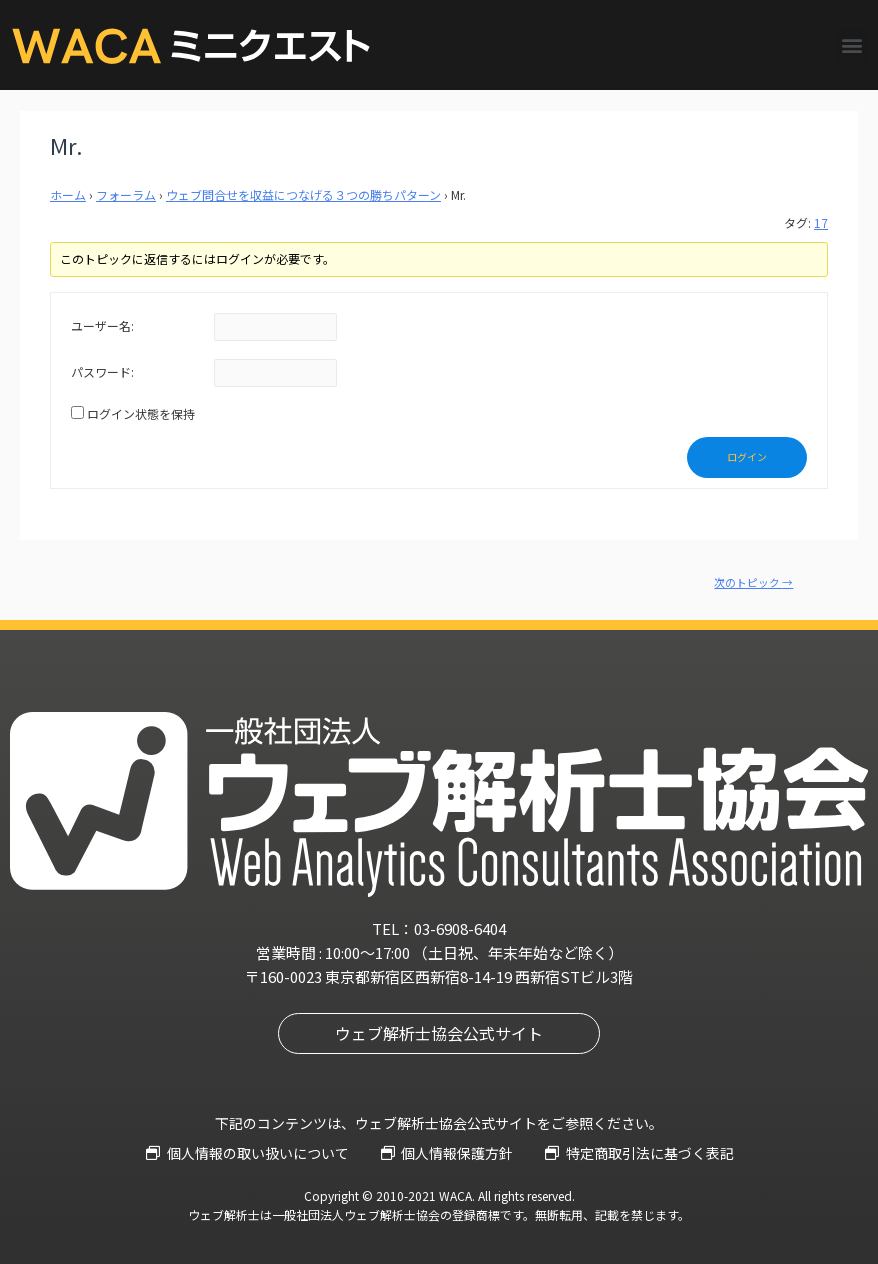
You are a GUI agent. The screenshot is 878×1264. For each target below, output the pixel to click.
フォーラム (126, 194)
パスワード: (102, 371)
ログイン (747, 456)
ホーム (68, 194)
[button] (851, 45)
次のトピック (753, 582)
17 (821, 222)
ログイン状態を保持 (141, 413)
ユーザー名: (102, 325)
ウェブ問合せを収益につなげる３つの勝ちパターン (303, 194)
